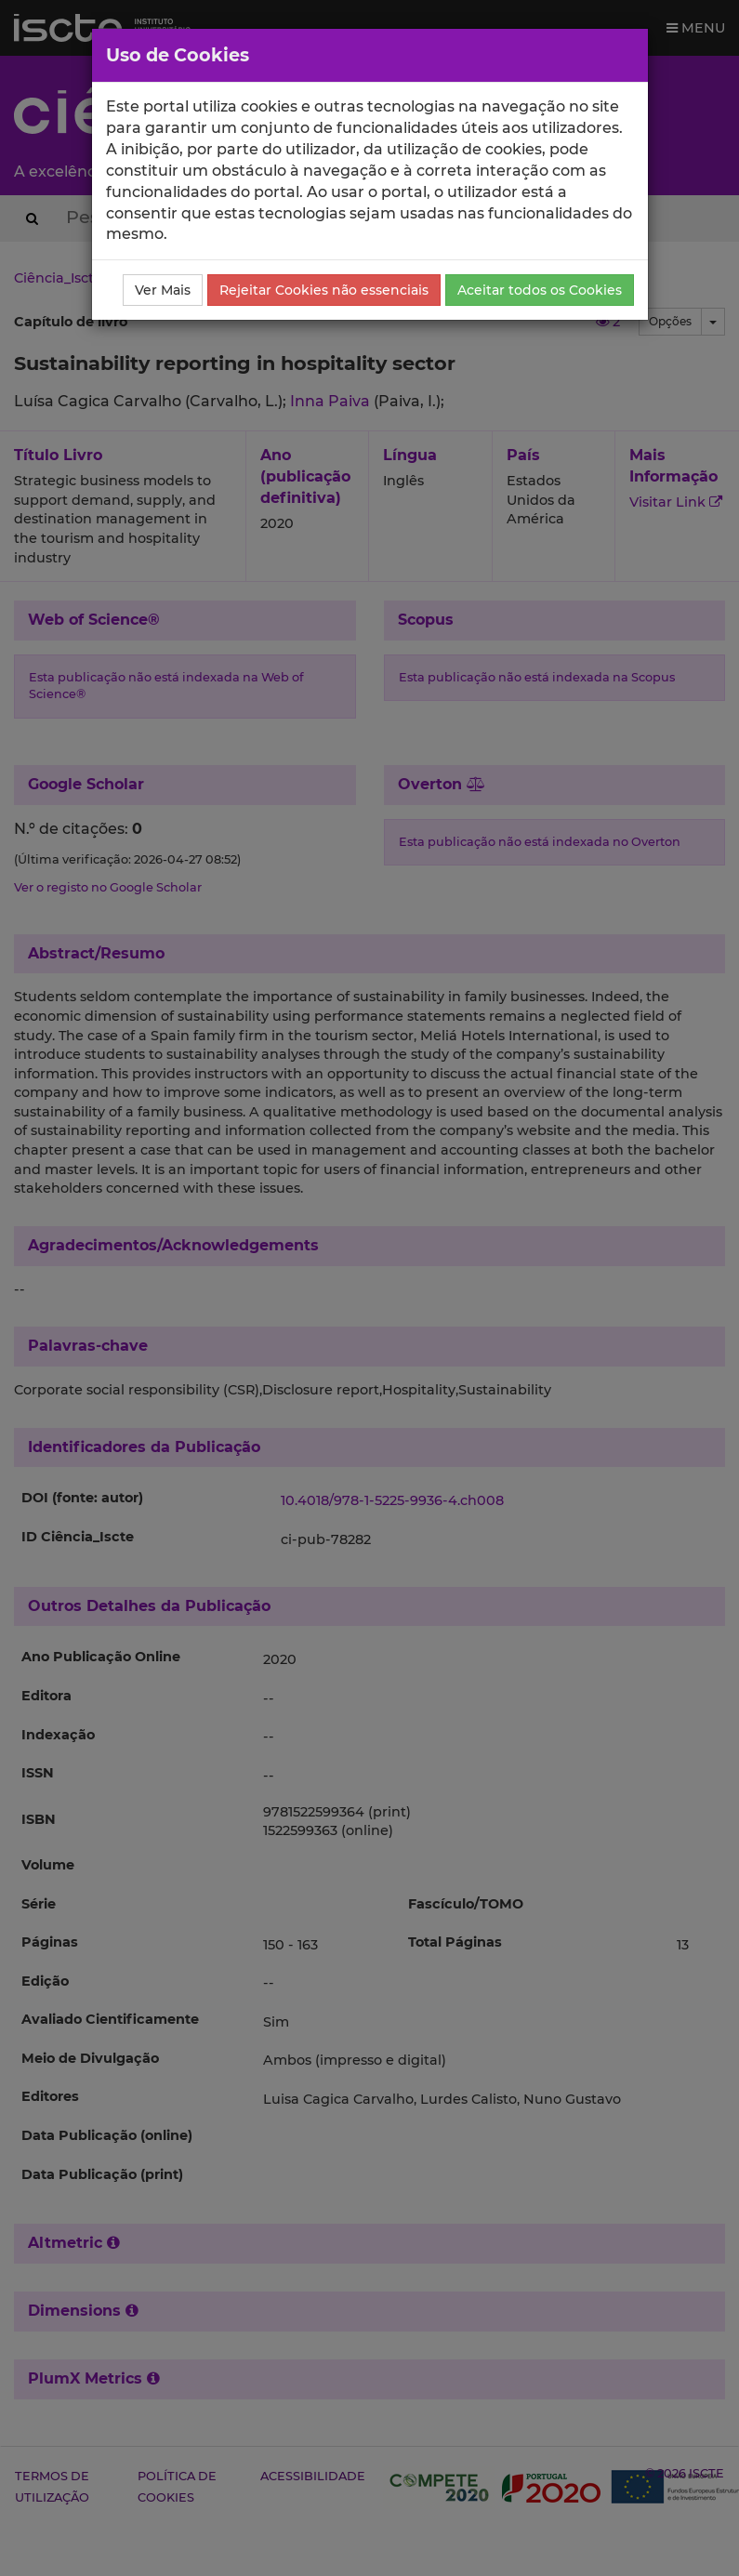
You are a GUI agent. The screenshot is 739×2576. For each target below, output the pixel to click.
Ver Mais (163, 290)
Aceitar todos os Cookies (539, 290)
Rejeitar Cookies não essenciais (324, 290)
